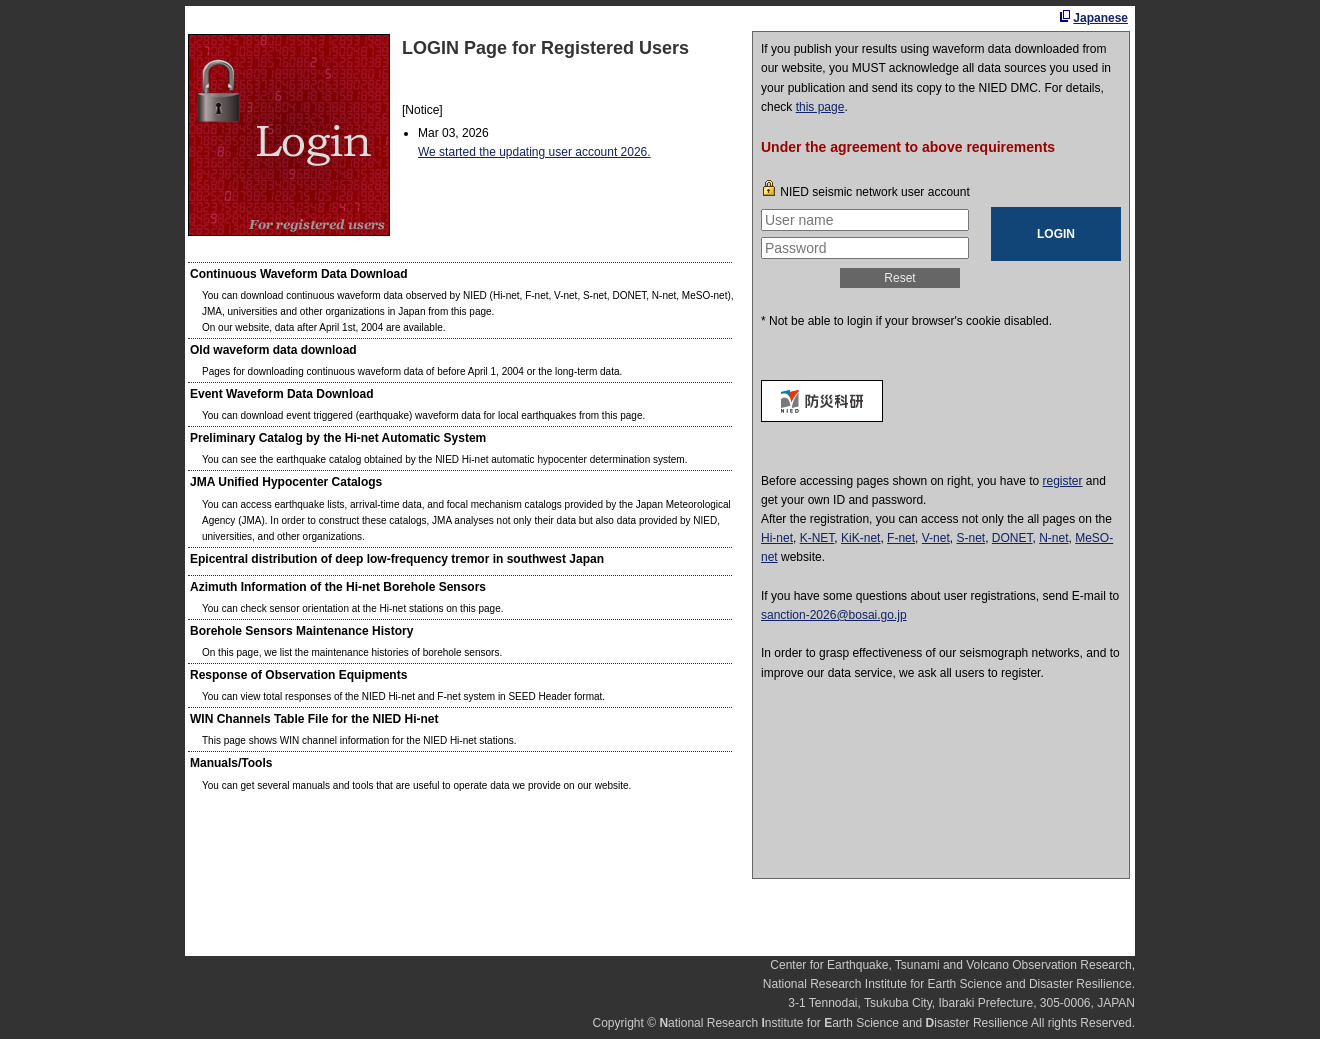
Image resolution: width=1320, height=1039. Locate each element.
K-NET (817, 538)
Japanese (1100, 18)
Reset (899, 278)
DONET (1012, 538)
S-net (970, 538)
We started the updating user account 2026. (534, 152)
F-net (901, 538)
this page (820, 107)
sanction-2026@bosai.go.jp (834, 615)
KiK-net (860, 538)
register (1063, 481)
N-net (1053, 538)
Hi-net (777, 538)
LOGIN (1056, 234)
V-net (936, 538)
